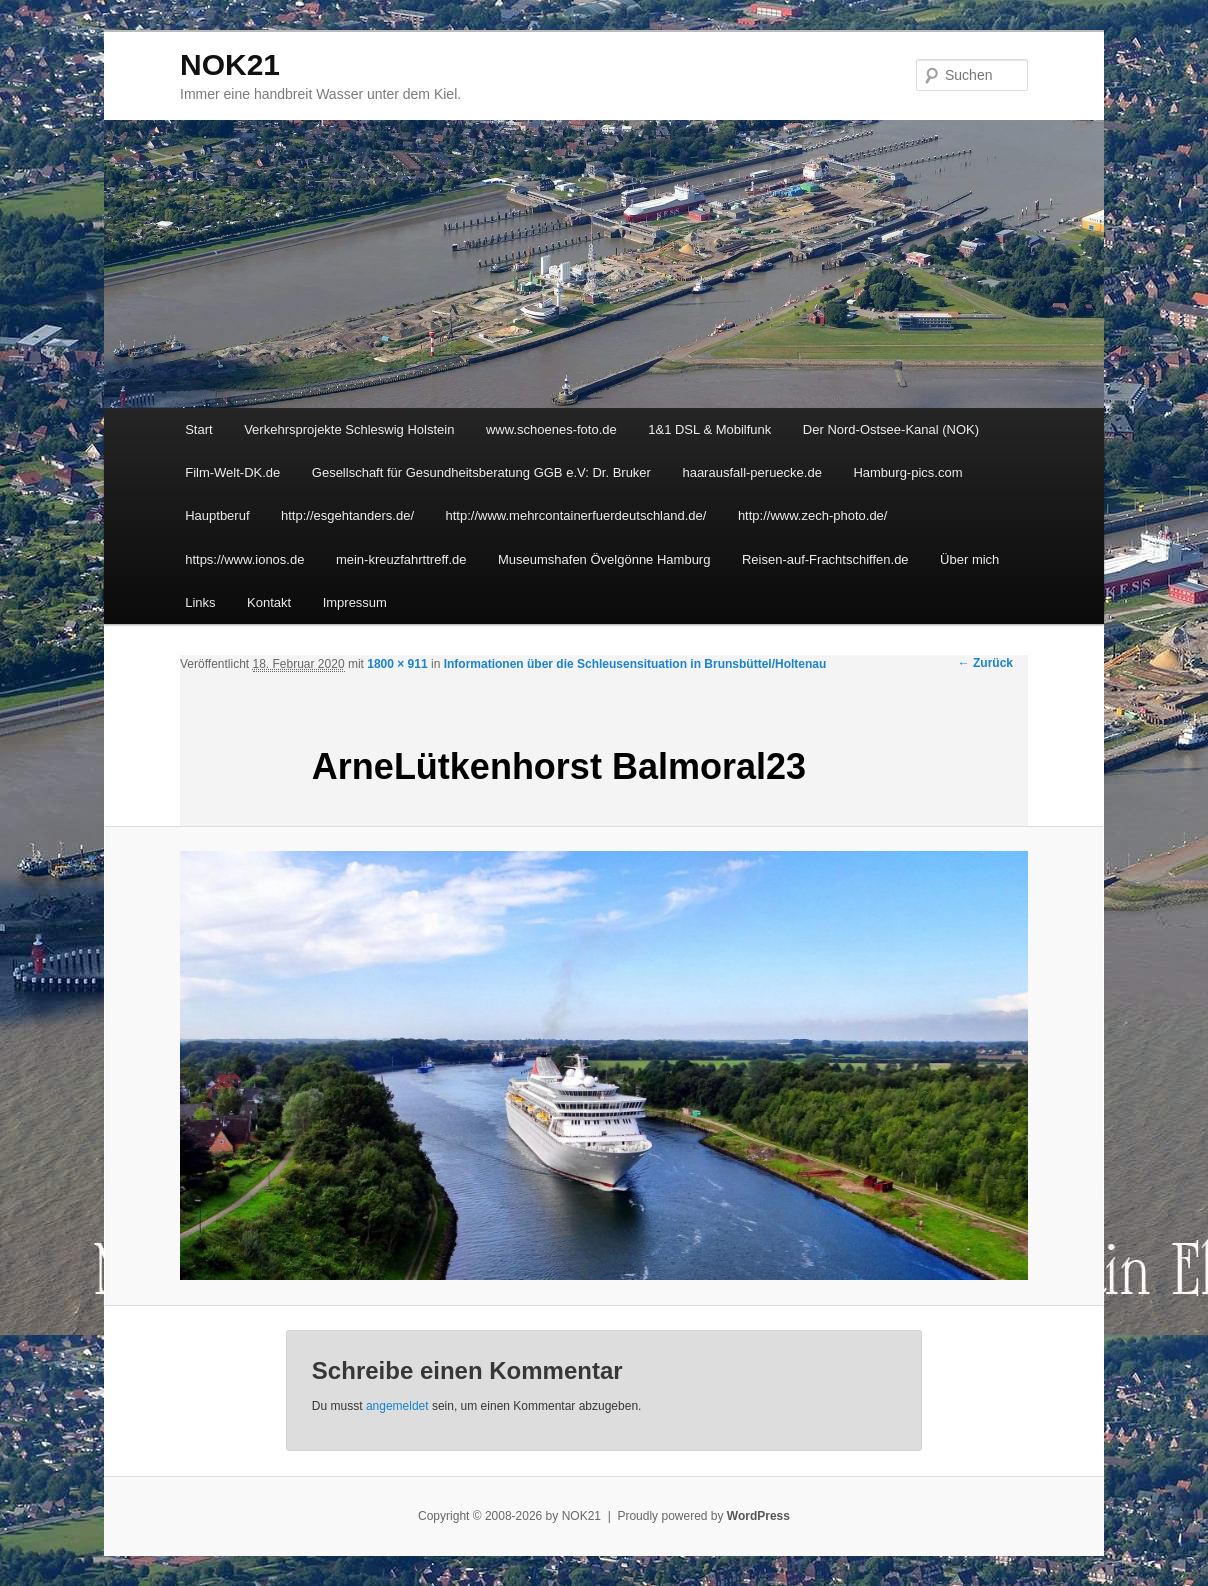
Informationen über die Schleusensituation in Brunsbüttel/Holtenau (635, 664)
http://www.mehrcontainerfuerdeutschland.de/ (576, 515)
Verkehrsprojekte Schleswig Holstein (349, 429)
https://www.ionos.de (244, 559)
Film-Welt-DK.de (232, 472)
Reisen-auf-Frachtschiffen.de (825, 559)
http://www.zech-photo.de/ (813, 515)
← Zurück (985, 663)
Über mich (969, 559)
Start (198, 429)
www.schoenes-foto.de (551, 429)
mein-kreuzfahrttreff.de (401, 559)
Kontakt (269, 602)
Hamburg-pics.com (907, 472)
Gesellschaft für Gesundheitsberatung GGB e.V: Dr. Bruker (481, 472)
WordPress (758, 1516)
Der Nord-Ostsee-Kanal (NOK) (891, 429)
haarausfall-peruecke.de (751, 472)
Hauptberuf (217, 515)
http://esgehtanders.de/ (347, 515)
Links (200, 602)
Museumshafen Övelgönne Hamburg (604, 559)
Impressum (355, 602)
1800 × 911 (397, 664)
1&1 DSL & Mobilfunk (709, 429)
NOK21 (230, 64)
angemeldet (397, 1406)
